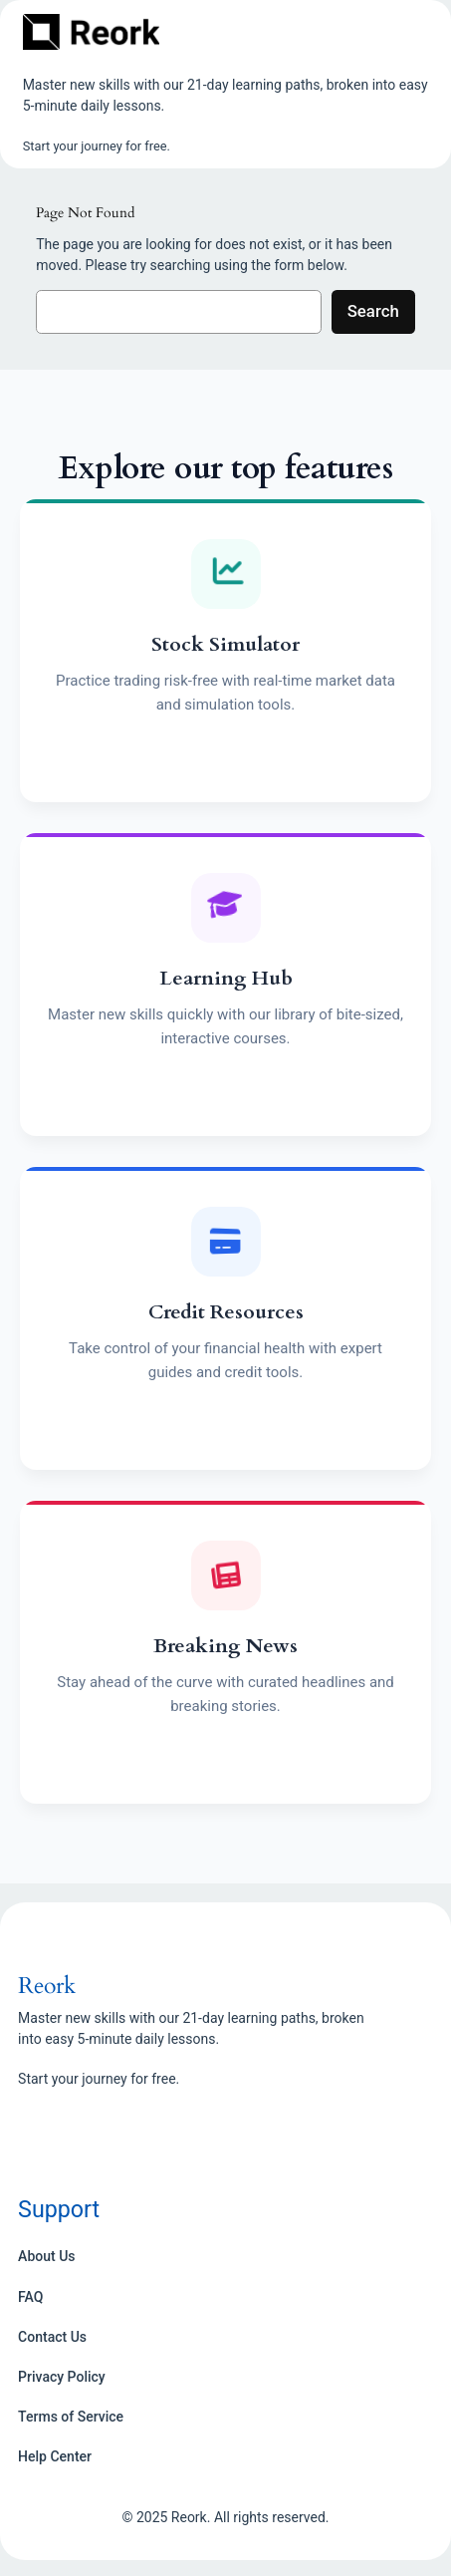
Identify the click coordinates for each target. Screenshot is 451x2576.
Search (373, 311)
